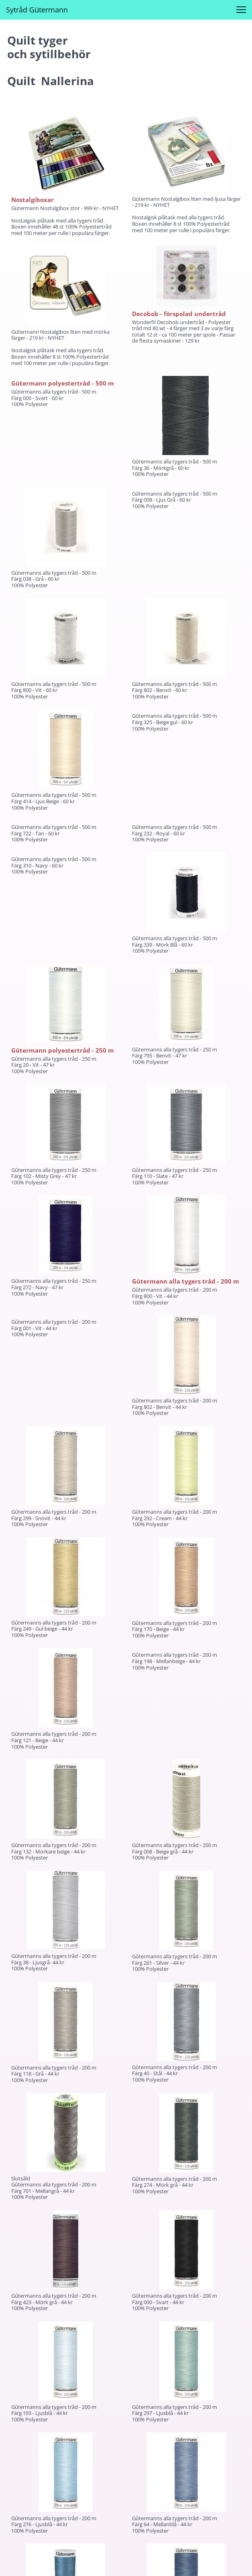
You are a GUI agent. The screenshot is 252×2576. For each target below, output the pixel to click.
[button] (241, 9)
